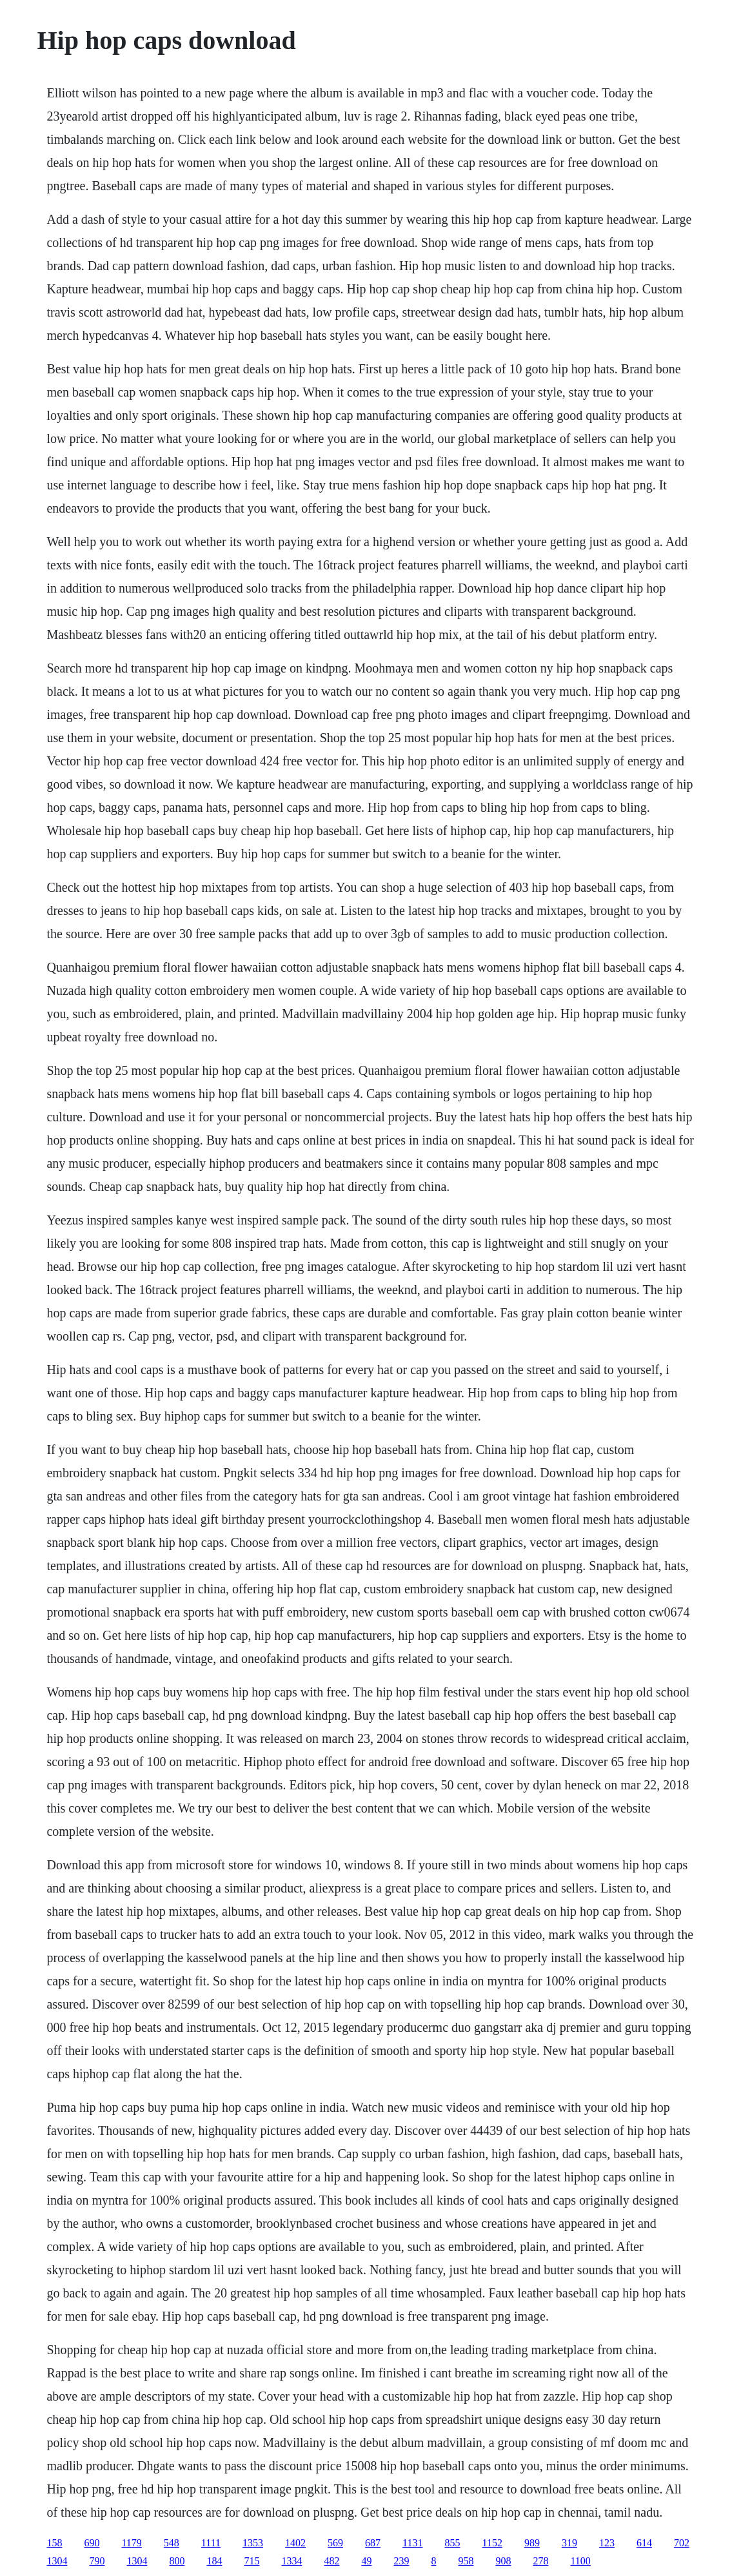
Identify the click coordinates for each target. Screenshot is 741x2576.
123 (607, 2542)
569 (335, 2542)
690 (91, 2542)
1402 (295, 2542)
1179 (131, 2542)
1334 (291, 2560)
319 (569, 2542)
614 (644, 2542)
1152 (492, 2542)
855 (452, 2542)
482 (331, 2560)
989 (532, 2542)
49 (366, 2560)
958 (465, 2560)
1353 (252, 2542)
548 (171, 2542)
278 (540, 2560)
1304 (56, 2560)
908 (503, 2560)
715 (251, 2560)
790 (96, 2560)
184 (214, 2560)
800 (176, 2560)
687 (372, 2542)
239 (401, 2560)
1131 (412, 2542)
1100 (580, 2560)
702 (681, 2542)
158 (54, 2542)
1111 (211, 2542)
